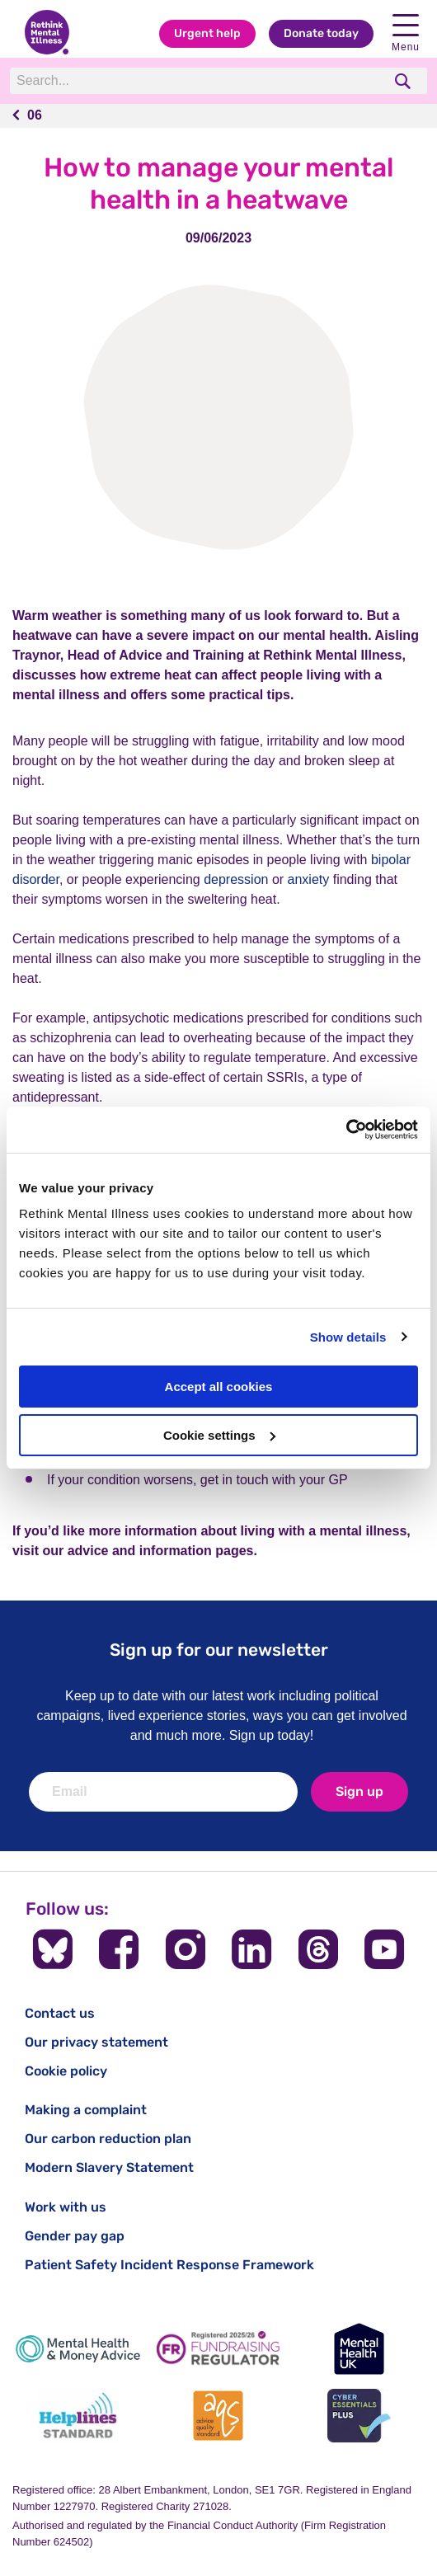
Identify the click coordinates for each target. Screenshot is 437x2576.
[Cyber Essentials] (359, 2415)
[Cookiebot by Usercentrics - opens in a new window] (346, 1129)
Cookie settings (219, 1435)
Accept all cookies (219, 1387)
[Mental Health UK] (359, 2349)
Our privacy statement (96, 2042)
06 (34, 115)
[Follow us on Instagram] (185, 1949)
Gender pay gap (75, 2236)
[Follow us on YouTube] (384, 1949)
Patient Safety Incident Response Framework (169, 2265)
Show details (348, 1337)
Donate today (321, 33)
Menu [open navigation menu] (406, 33)
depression (236, 879)
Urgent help (207, 33)
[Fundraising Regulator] (219, 2349)
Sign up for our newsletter (219, 1649)
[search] (404, 81)
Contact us (60, 2013)
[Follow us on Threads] (318, 1949)
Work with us (65, 2207)
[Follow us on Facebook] (118, 1949)
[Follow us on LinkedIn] (251, 1949)
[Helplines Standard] (78, 2415)
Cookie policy (66, 2071)
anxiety (309, 879)
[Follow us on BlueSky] (52, 1949)
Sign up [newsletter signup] (359, 1791)
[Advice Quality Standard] (219, 2415)
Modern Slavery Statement (109, 2167)
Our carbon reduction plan (108, 2138)
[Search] (196, 81)
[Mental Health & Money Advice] (78, 2349)
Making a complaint (86, 2110)
